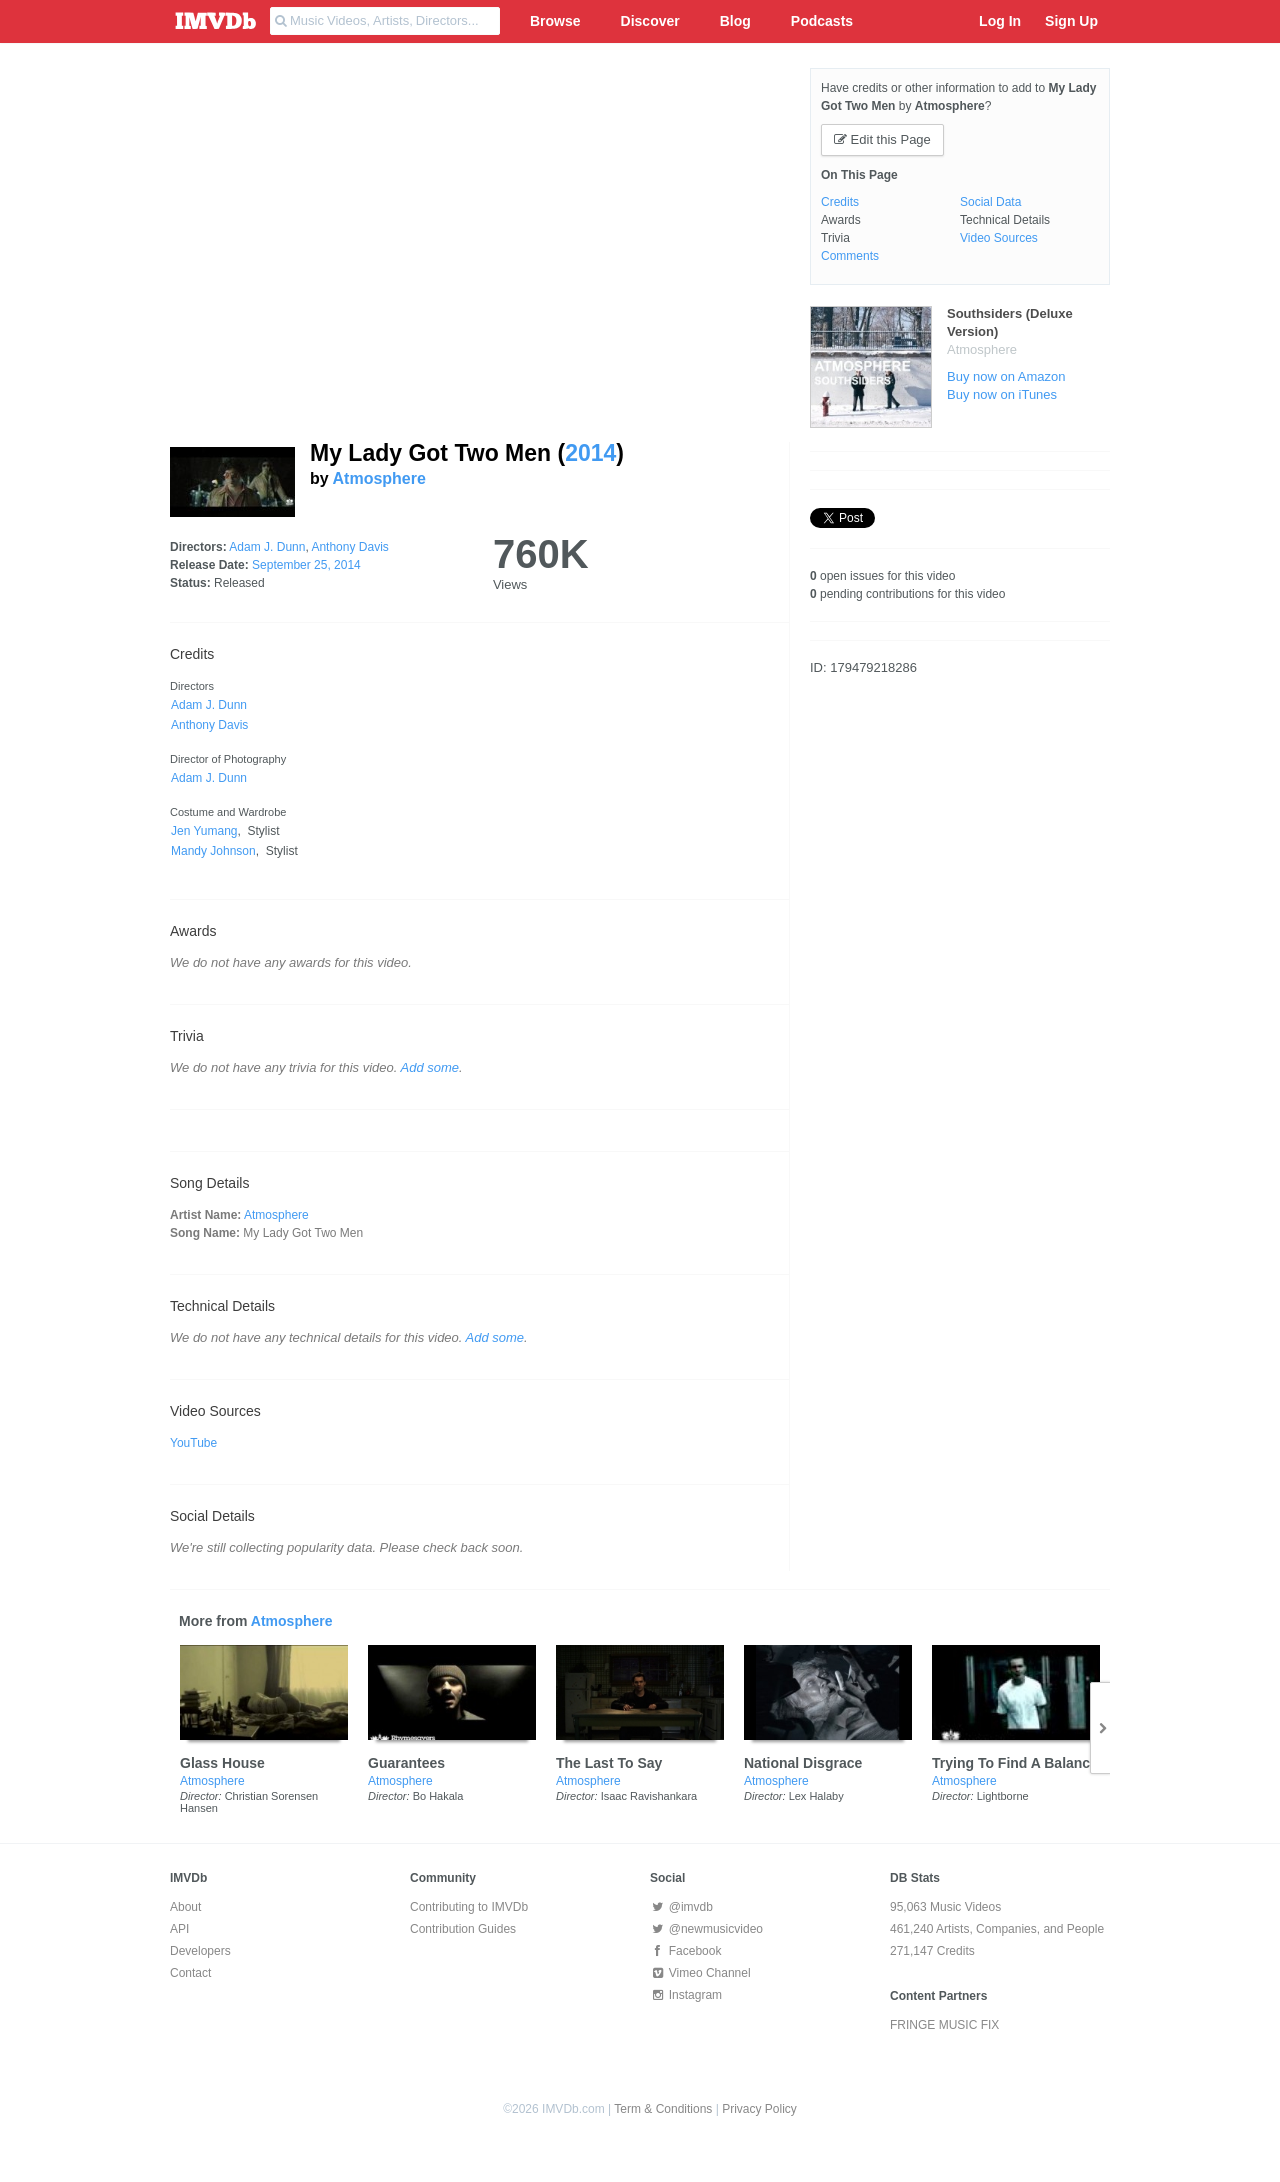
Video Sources (999, 238)
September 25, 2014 (306, 565)
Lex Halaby (816, 1796)
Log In (1000, 21)
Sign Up (1071, 21)
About (185, 1907)
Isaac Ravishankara (649, 1796)
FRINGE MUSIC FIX (944, 2025)
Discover (650, 21)
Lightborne (1003, 1796)
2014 (590, 453)
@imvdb (681, 1907)
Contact (190, 1973)
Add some (430, 1067)
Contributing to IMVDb (469, 1907)
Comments (850, 256)
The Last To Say (609, 1763)
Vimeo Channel (700, 1973)
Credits (840, 202)
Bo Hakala (438, 1796)
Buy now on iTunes (1002, 394)
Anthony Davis (349, 547)
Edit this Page (882, 139)
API (179, 1929)
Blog (735, 21)
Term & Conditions (663, 2109)
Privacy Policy (759, 2109)
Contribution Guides (463, 1929)
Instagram (686, 1995)
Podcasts (822, 21)
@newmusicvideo (706, 1929)
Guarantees (406, 1763)
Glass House (222, 1763)
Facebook (685, 1951)
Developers (200, 1951)
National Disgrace (803, 1763)
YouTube (193, 1443)
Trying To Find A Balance (1015, 1763)
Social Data (990, 202)
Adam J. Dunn (267, 547)
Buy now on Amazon (1006, 376)
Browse (555, 21)
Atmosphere (379, 478)
